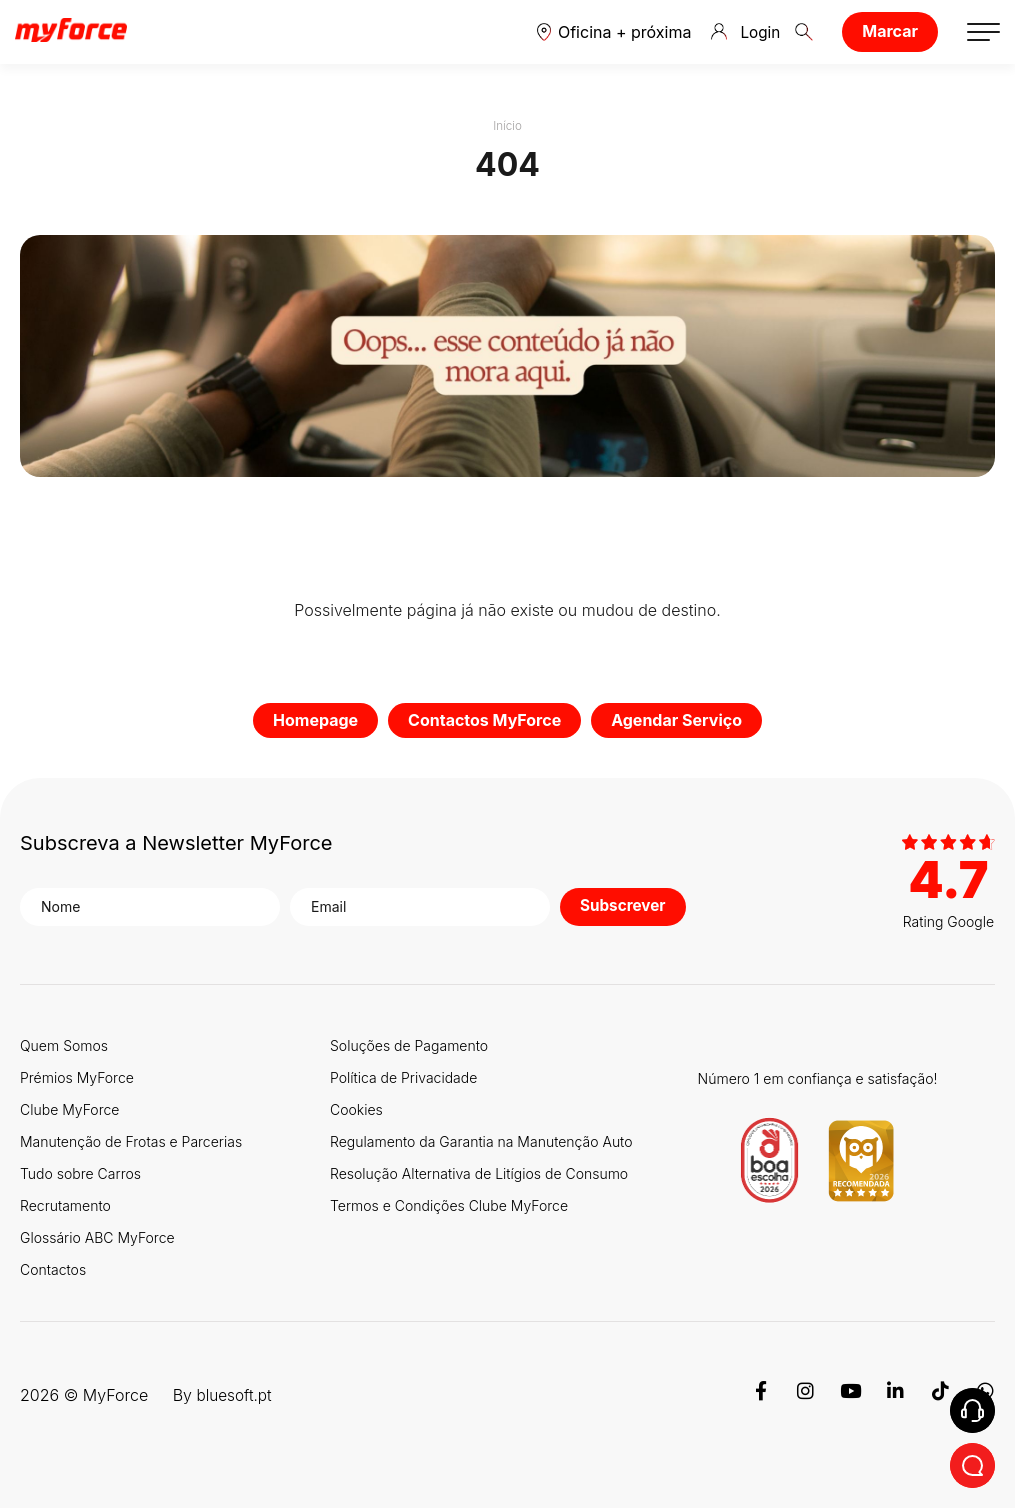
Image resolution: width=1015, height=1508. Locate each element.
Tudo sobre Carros (80, 1173)
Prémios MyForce (77, 1077)
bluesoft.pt (235, 1395)
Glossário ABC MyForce (97, 1237)
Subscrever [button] (625, 907)
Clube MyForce (69, 1109)
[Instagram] (805, 1395)
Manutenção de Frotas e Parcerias (131, 1141)
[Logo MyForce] (71, 31)
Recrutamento (65, 1205)
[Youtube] (850, 1395)
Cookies (356, 1109)
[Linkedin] (895, 1395)
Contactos (53, 1269)
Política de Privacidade (403, 1077)
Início (508, 125)
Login (745, 32)
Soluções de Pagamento (409, 1045)
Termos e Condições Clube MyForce (449, 1205)
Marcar (890, 31)
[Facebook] (760, 1395)
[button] (612, 32)
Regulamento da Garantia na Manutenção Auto (481, 1141)
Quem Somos (64, 1045)
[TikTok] (940, 1395)
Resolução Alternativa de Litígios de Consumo (479, 1173)
